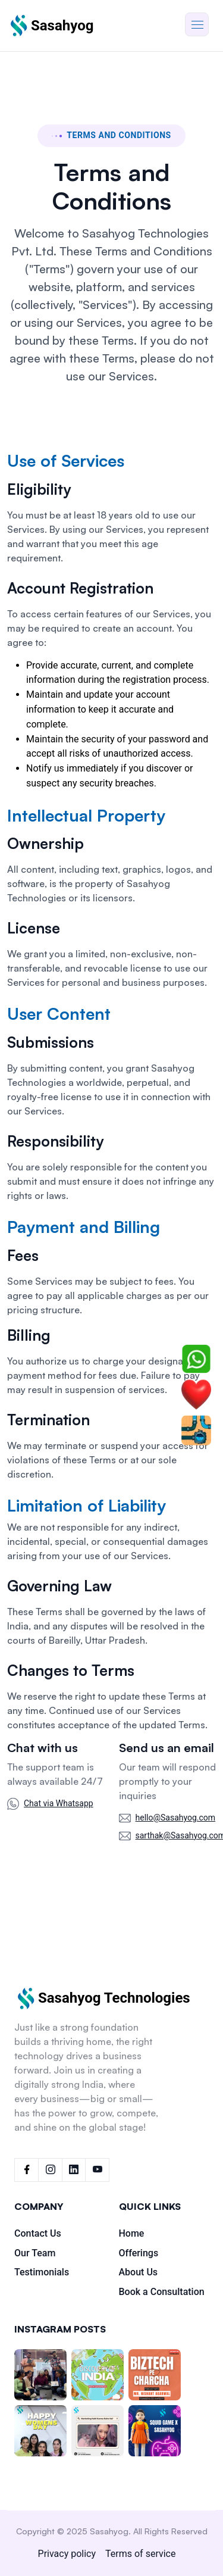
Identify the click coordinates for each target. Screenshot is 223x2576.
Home (132, 2233)
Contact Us (37, 2233)
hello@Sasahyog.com (176, 1817)
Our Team (34, 2253)
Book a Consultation (162, 2291)
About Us (138, 2272)
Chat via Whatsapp (58, 1803)
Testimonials (41, 2272)
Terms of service (140, 2553)
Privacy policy (67, 2553)
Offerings (139, 2253)
